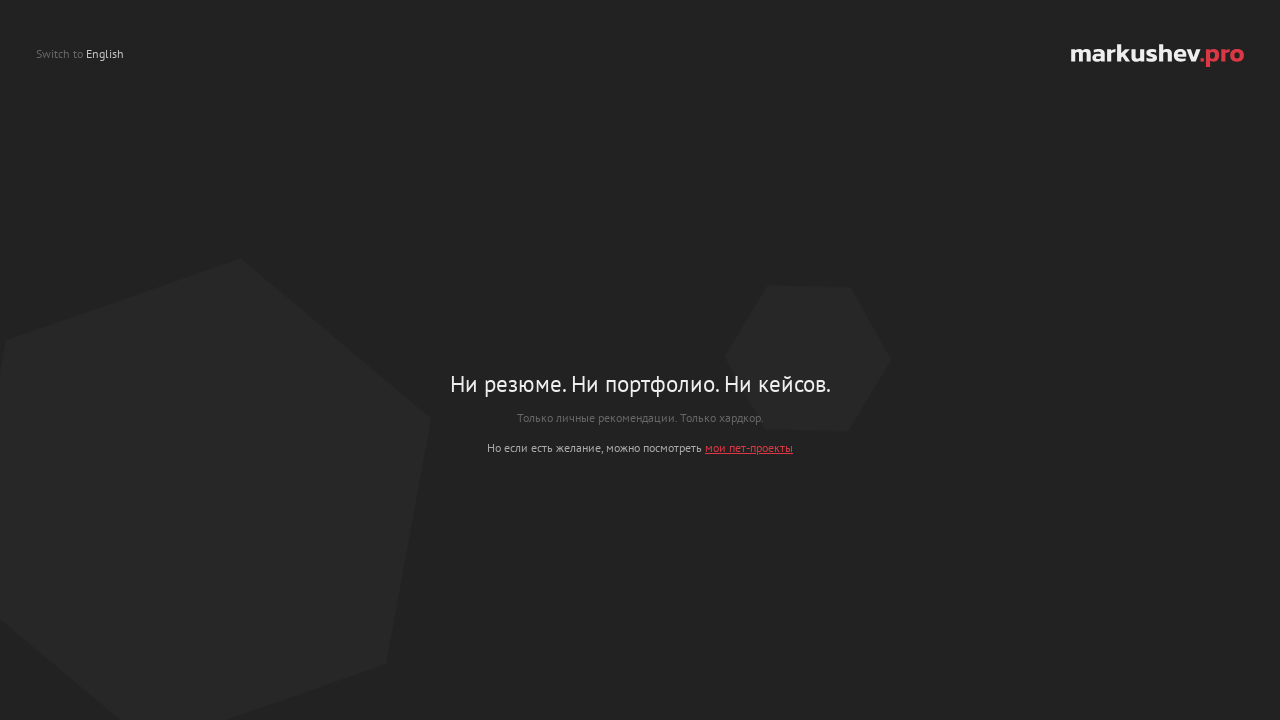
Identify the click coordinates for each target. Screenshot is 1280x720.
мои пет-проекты (749, 447)
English (105, 53)
